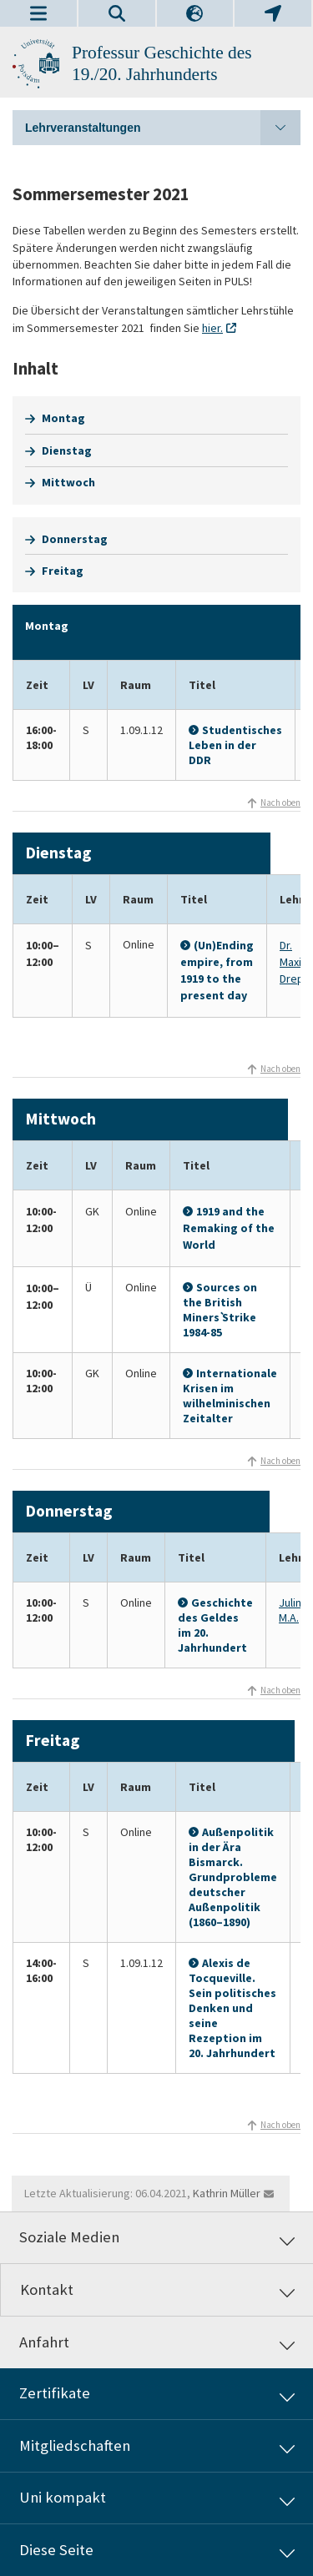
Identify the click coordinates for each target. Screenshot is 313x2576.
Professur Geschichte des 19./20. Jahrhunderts (162, 63)
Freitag (62, 570)
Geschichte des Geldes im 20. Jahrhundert (215, 1625)
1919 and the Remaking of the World (229, 1228)
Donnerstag (75, 538)
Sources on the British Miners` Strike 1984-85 (220, 1310)
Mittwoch (68, 482)
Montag (63, 417)
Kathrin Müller (226, 2193)
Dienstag (67, 450)
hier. (212, 327)
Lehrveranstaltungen (162, 127)
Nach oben (280, 802)
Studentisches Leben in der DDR (235, 744)
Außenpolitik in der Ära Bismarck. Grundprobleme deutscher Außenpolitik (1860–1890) (233, 1876)
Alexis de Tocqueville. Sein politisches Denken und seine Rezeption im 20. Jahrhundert (232, 2007)
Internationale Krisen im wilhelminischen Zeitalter (230, 1396)
